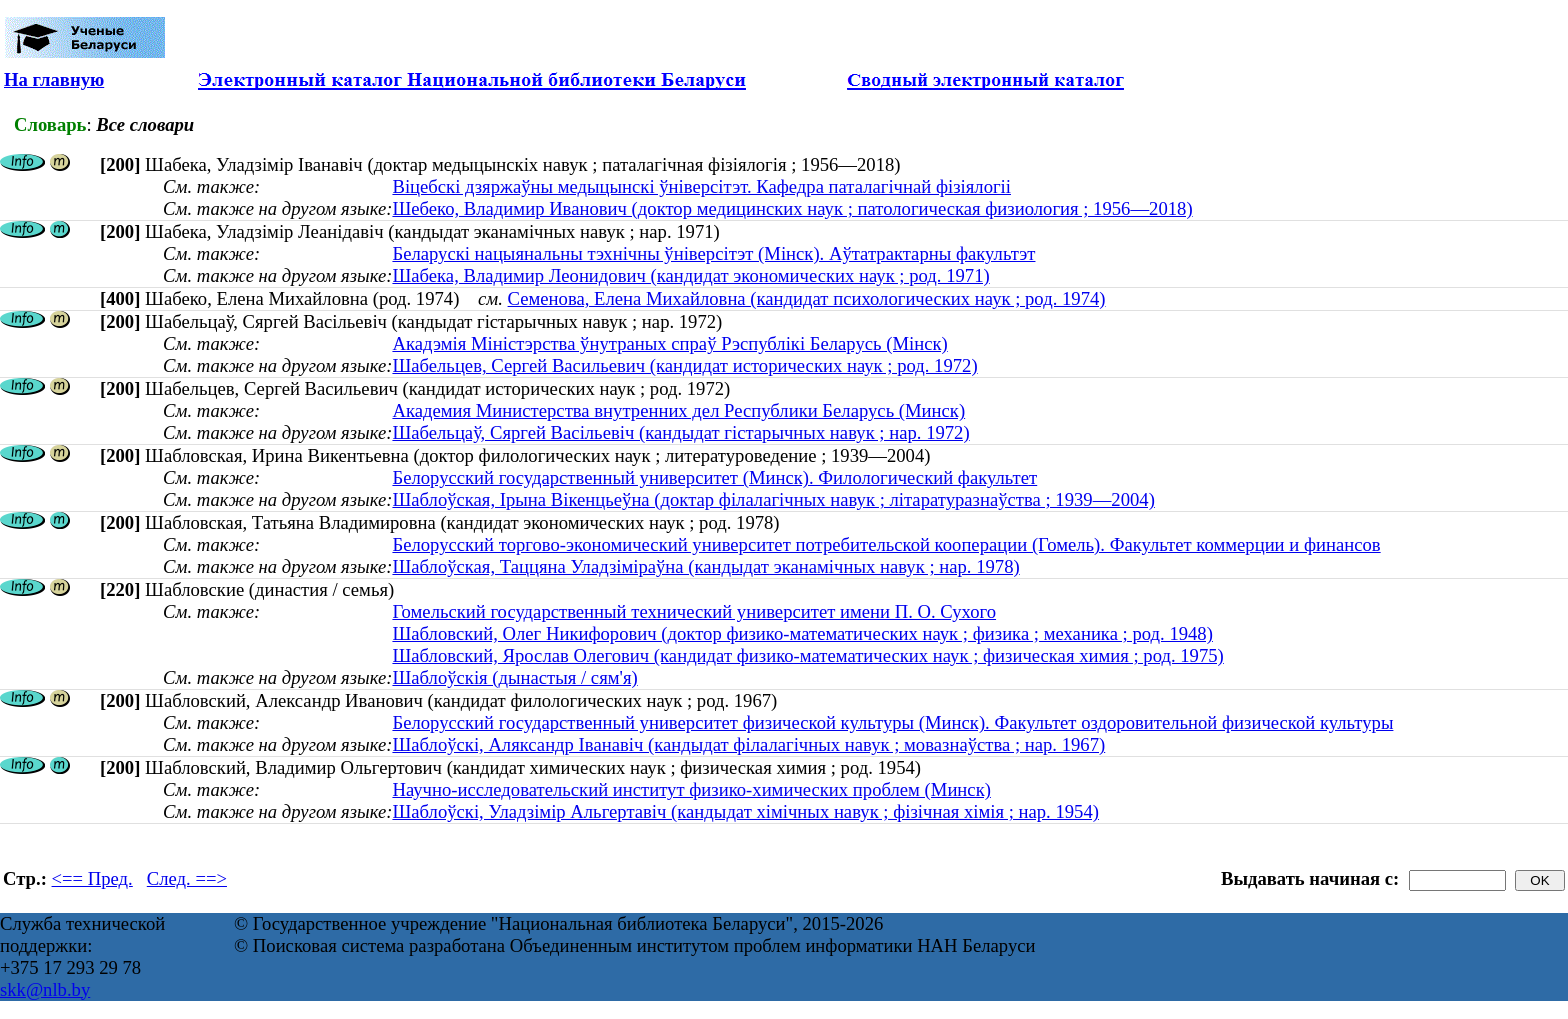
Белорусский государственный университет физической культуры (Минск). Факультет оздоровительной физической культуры (892, 722)
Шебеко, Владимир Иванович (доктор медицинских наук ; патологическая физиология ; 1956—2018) (792, 208)
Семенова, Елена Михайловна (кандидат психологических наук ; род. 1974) (807, 298)
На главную (54, 79)
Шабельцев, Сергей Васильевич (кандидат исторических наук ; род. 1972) (684, 365)
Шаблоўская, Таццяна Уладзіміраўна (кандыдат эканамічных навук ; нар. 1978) (705, 566)
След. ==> (187, 878)
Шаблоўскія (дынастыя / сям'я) (514, 677)
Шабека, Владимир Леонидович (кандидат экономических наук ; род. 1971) (690, 275)
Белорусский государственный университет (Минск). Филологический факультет (714, 477)
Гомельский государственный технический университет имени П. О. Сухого (694, 611)
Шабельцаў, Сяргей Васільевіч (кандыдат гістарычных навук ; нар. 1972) (680, 432)
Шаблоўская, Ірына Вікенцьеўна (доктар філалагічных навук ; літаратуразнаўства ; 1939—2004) (773, 499)
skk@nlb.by (45, 989)
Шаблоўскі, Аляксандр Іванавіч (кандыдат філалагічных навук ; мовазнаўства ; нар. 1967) (748, 744)
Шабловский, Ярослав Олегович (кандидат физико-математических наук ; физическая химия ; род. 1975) (807, 655)
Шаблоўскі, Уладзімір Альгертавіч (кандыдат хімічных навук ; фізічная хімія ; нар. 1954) (745, 811)
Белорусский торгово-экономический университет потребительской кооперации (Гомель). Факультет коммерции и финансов (886, 544)
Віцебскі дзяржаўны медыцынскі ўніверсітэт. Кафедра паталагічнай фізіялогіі (701, 186)
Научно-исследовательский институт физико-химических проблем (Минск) (691, 789)
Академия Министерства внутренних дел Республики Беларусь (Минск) (678, 410)
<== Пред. (92, 878)
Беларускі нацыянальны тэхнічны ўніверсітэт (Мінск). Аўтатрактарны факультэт (713, 253)
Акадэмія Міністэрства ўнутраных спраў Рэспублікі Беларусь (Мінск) (669, 343)
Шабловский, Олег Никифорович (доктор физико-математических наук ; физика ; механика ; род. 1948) (802, 633)
